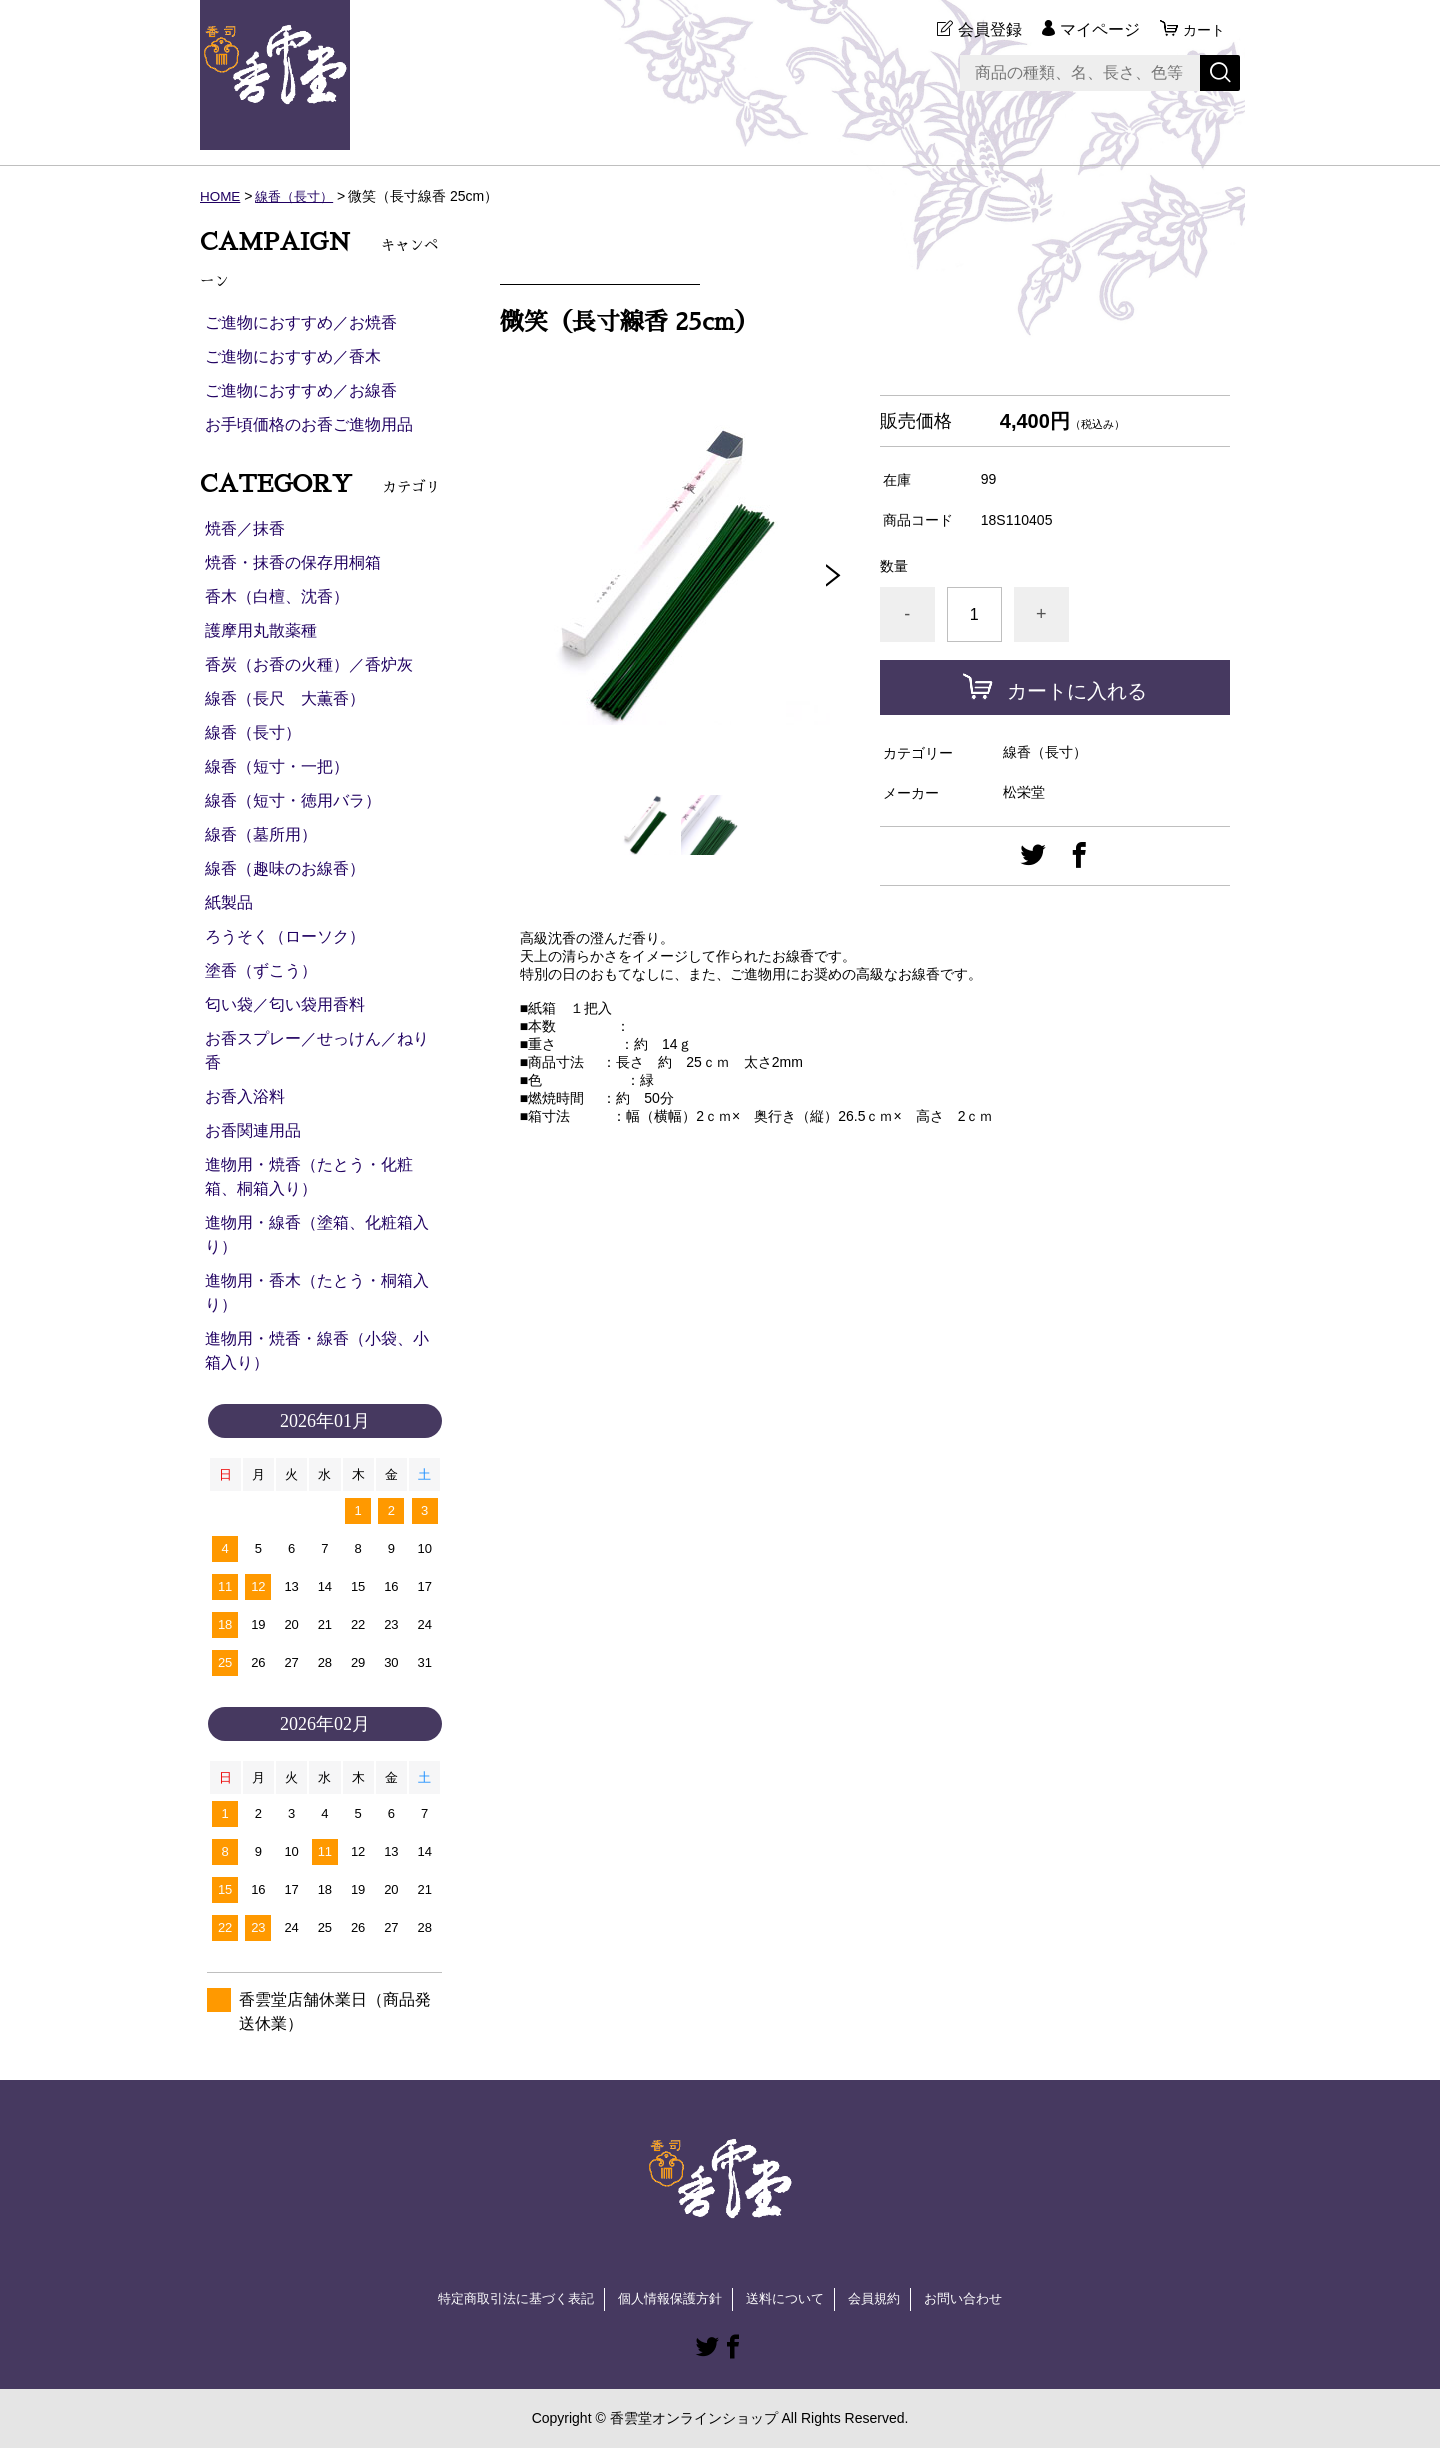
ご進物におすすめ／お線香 (301, 390)
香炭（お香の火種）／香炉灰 (309, 664)
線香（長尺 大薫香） (285, 698)
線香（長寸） (299, 196)
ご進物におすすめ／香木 (293, 356)
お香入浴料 (245, 1096)
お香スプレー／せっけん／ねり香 (317, 1050)
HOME (221, 196)
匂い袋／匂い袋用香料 (285, 1004)
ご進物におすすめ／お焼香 (301, 322)
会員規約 (884, 2299)
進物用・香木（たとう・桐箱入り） (317, 1292)
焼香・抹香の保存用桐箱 (293, 562)
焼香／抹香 (245, 528)
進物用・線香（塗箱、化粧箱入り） (317, 1234)
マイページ (1094, 29)
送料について (790, 2299)
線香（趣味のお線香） (285, 868)
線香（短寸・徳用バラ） (293, 800)
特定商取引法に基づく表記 (504, 2299)
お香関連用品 (253, 1130)
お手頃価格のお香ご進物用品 (309, 424)
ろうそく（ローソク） (285, 936)
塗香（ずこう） (261, 970)
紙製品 (229, 902)
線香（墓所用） (261, 834)
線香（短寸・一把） (277, 766)
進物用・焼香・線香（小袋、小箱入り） (317, 1350)
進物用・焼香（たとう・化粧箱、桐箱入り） (309, 1176)
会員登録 (984, 29)
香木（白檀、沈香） (277, 596)
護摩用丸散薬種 (261, 630)
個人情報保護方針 (668, 2299)
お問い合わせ (978, 2299)
